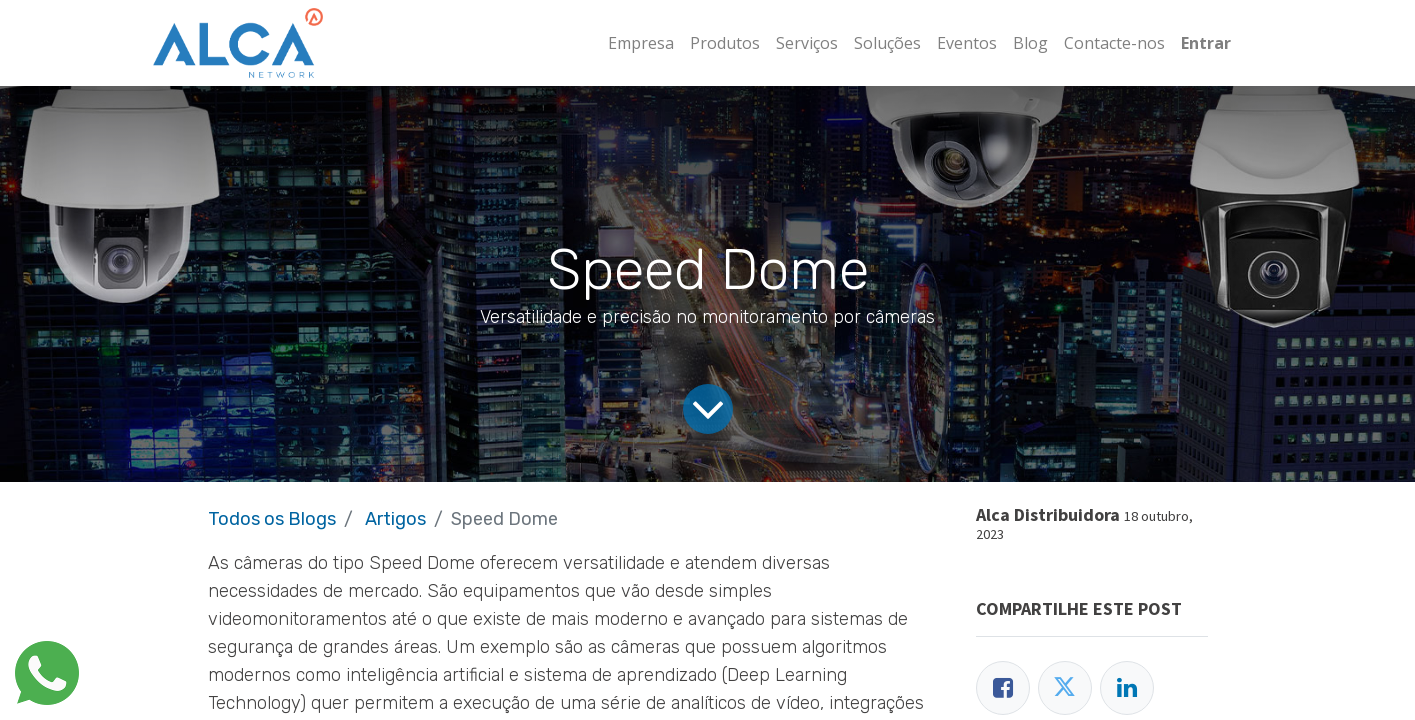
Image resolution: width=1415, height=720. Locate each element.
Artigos (395, 519)
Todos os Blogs (272, 519)
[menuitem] (641, 43)
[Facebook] (1003, 688)
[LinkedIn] (1127, 688)
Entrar (1206, 43)
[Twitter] (1065, 688)
